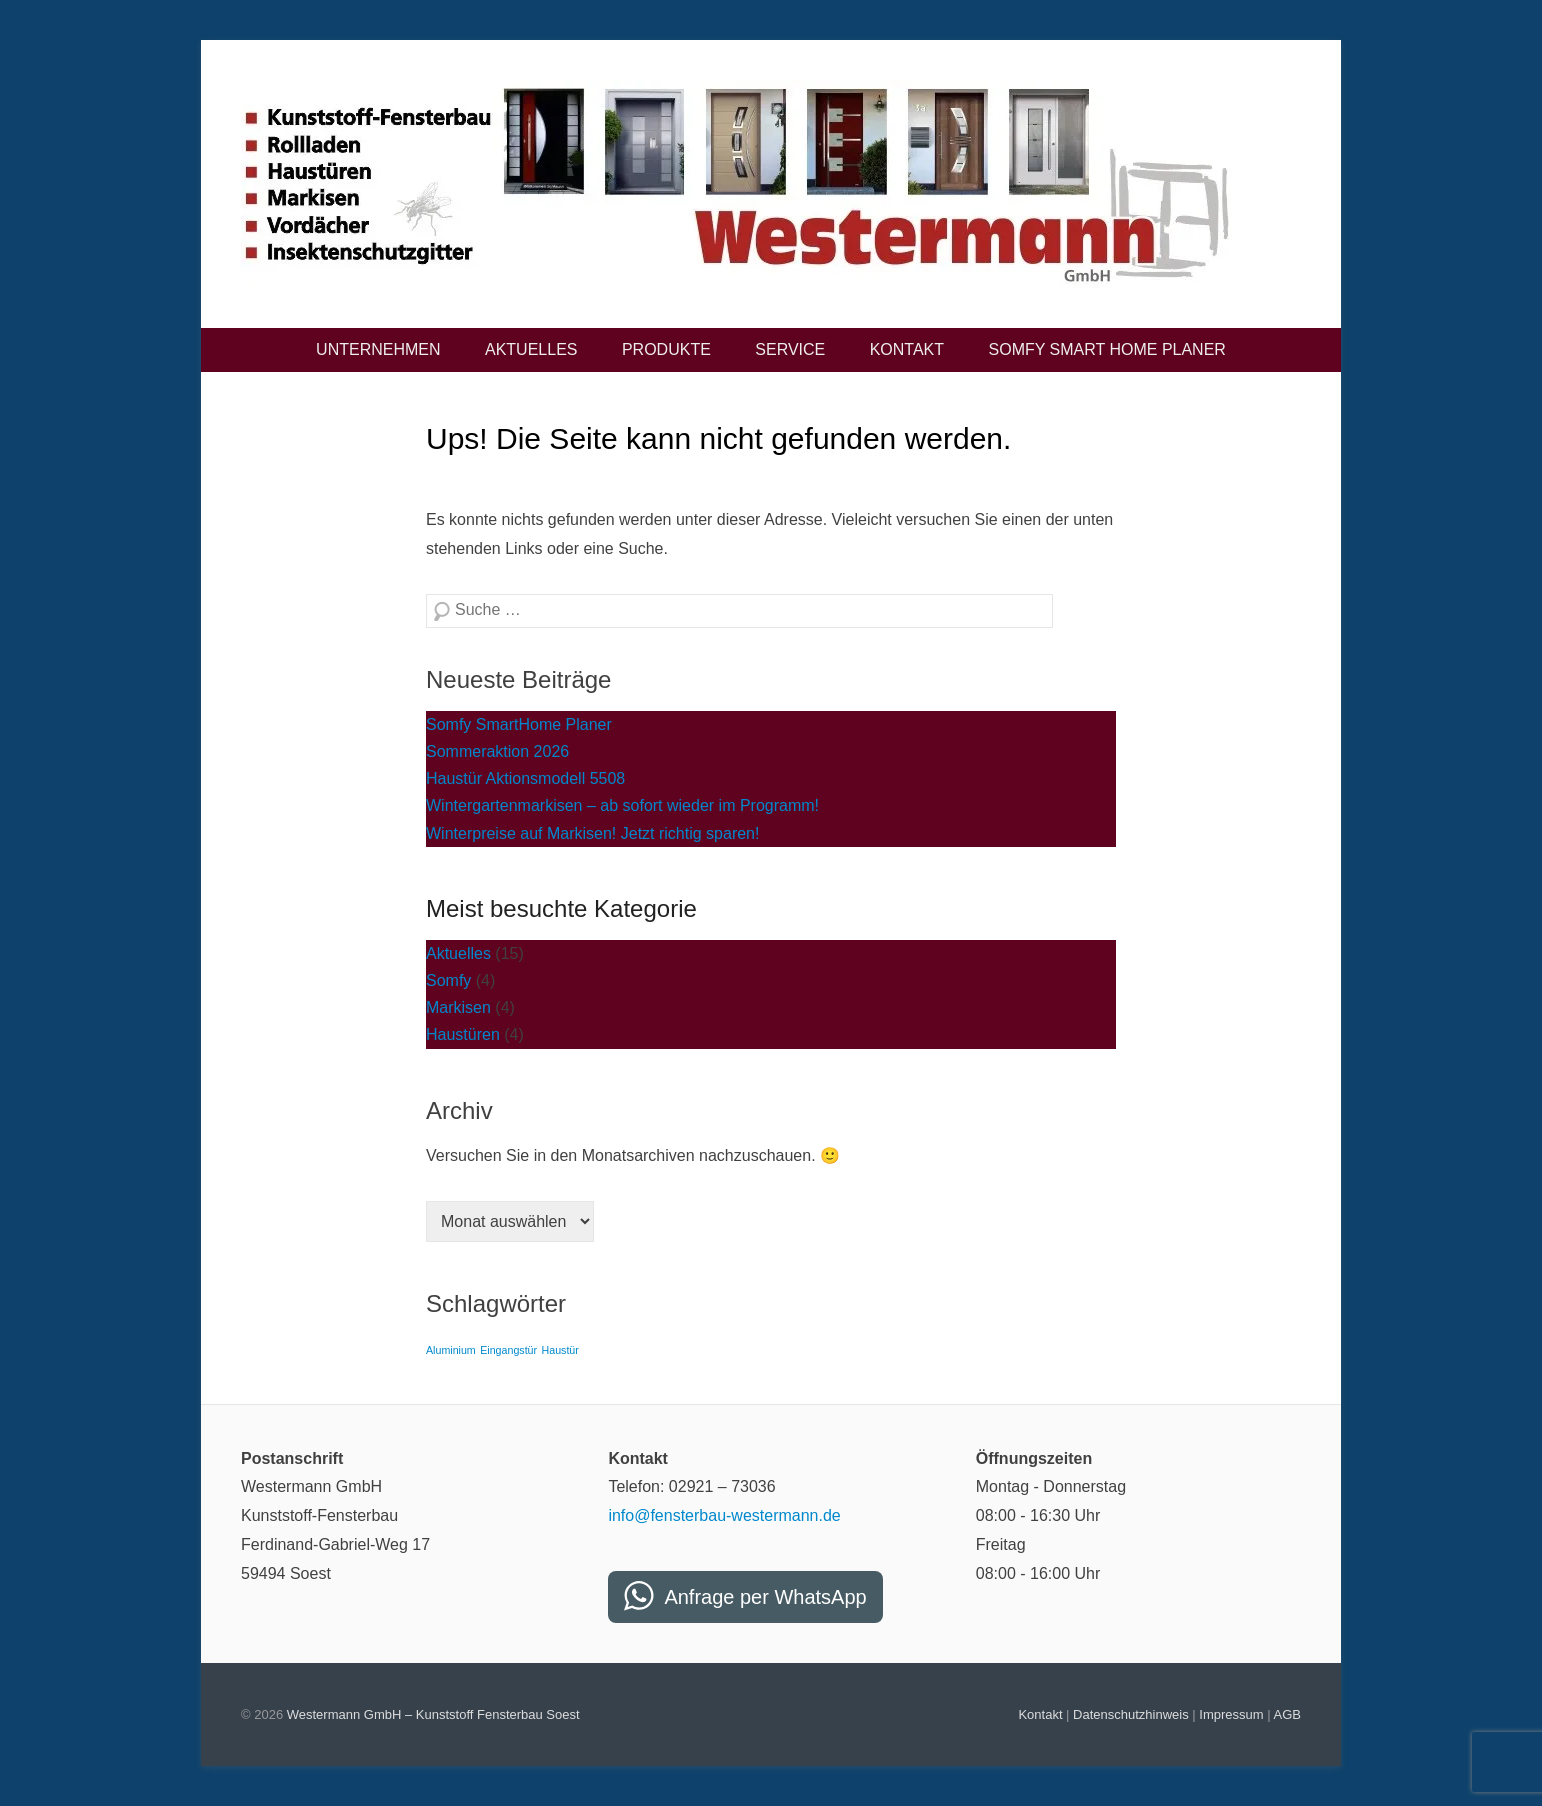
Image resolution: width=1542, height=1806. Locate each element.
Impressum (1231, 1714)
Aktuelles (531, 349)
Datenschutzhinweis (1131, 1714)
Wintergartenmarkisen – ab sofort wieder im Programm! (622, 805)
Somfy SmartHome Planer (519, 724)
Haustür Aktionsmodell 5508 (525, 778)
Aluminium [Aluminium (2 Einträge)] (451, 1350)
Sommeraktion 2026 (497, 751)
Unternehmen (378, 349)
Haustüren (463, 1034)
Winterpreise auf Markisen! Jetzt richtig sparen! (592, 833)
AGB (1287, 1714)
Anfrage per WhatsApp (765, 1597)
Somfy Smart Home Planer (1107, 349)
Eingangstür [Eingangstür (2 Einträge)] (508, 1350)
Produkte (666, 349)
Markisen (458, 1007)
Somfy (448, 980)
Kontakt (907, 349)
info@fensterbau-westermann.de (724, 1515)
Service (790, 349)
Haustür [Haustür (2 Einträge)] (560, 1350)
